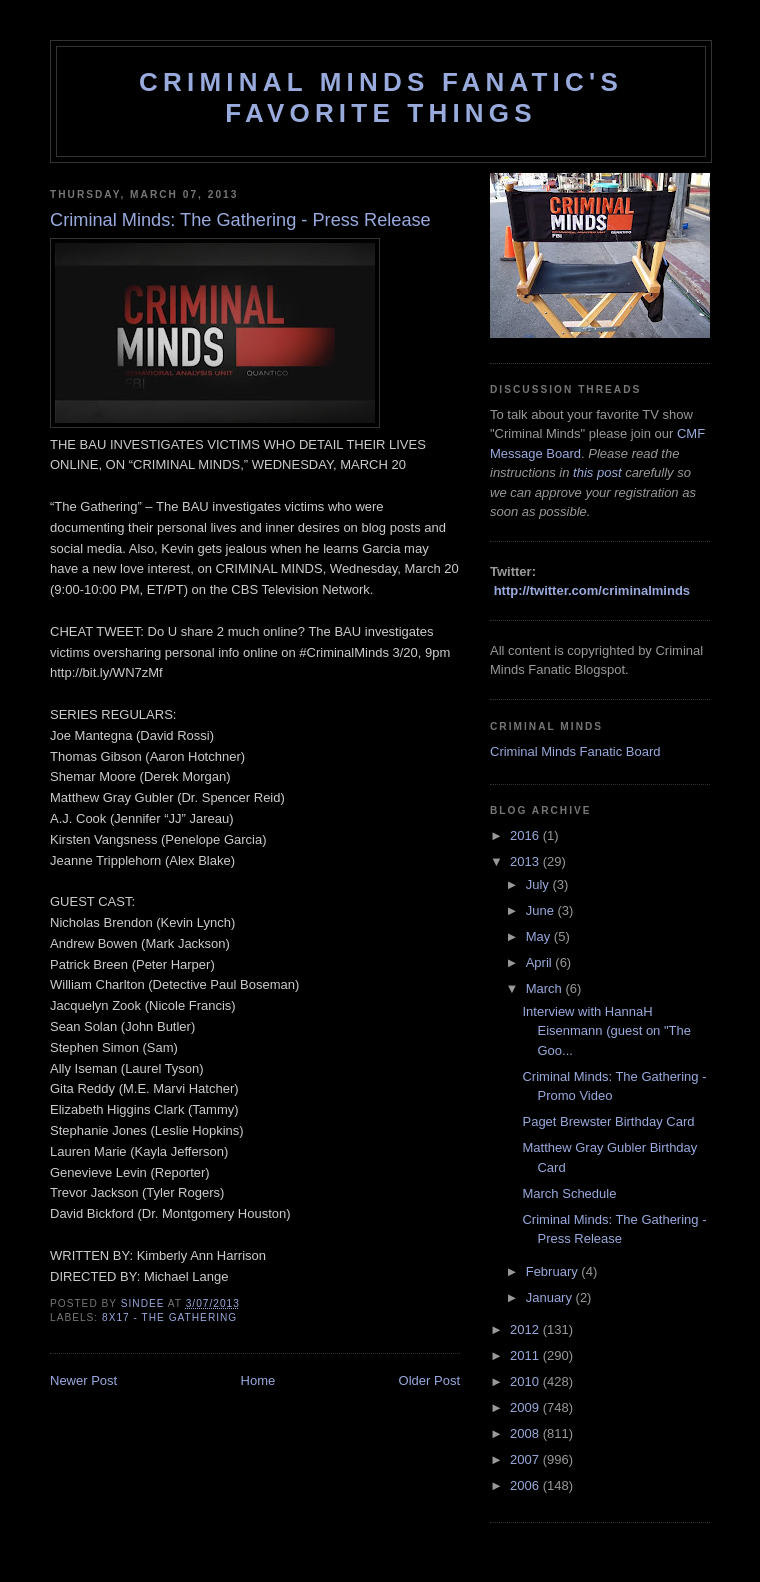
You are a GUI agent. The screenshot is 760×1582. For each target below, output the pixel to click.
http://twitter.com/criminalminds (592, 590)
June (542, 910)
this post (597, 472)
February (554, 1271)
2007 (526, 1459)
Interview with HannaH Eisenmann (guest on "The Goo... (606, 1031)
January (551, 1297)
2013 (526, 861)
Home (258, 1380)
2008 (526, 1433)
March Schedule (569, 1193)
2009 (526, 1407)
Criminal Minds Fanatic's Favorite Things (381, 97)
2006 (526, 1485)
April (541, 962)
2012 (526, 1329)
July (539, 884)
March (546, 988)
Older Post (429, 1380)
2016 (526, 835)
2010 (526, 1381)
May (540, 936)
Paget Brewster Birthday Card (608, 1121)
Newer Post (83, 1380)
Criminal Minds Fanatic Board (575, 751)
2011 (526, 1355)
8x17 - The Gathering (169, 1317)
